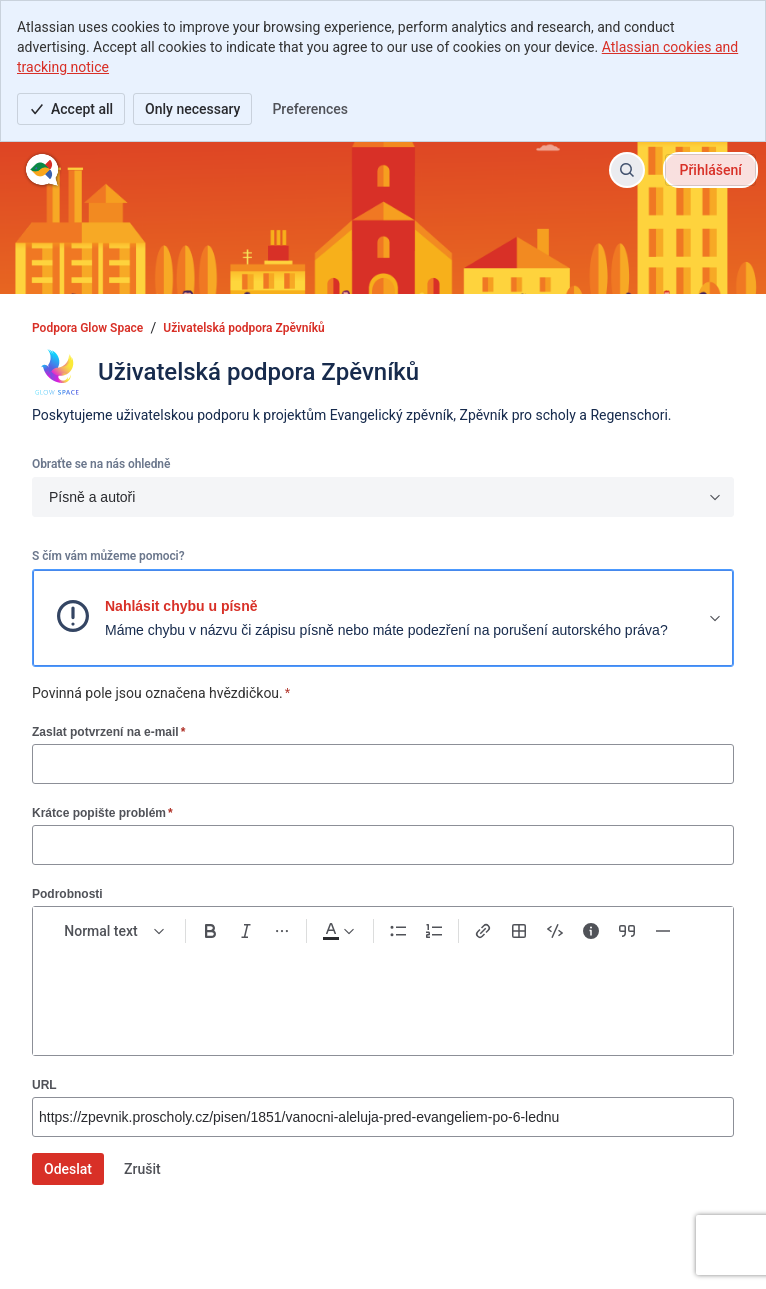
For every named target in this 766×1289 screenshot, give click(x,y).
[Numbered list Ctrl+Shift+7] (434, 931)
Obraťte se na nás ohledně (101, 464)
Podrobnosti (67, 894)
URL (44, 1085)
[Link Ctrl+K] (483, 931)
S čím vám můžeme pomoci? (108, 556)
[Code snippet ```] (555, 931)
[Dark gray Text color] (338, 931)
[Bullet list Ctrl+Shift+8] (398, 931)
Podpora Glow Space (87, 328)
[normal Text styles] (115, 931)
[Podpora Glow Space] (42, 170)
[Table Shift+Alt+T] (519, 931)
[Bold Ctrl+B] (210, 931)
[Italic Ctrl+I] (246, 931)
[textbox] (383, 992)
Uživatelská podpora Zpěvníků (244, 328)
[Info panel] (591, 931)
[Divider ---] (663, 931)
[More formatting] (282, 931)
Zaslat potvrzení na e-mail (108, 731)
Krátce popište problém (102, 812)
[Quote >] (627, 931)
